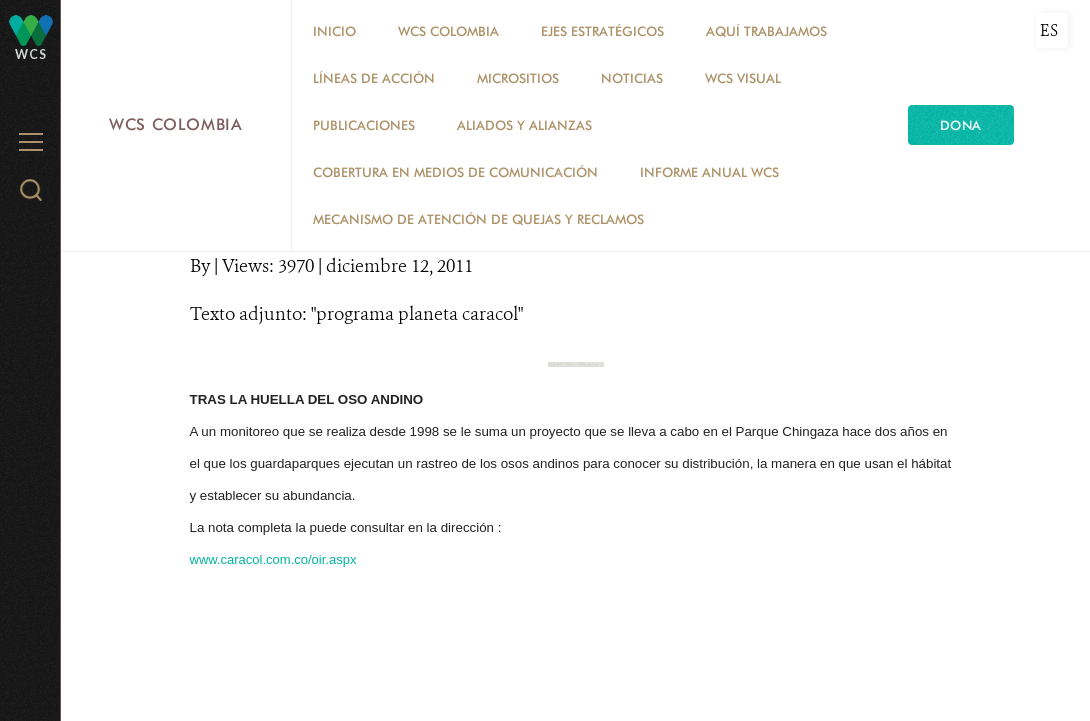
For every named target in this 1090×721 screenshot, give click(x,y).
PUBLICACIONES (364, 125)
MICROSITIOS (518, 78)
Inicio (334, 31)
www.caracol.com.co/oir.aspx (273, 559)
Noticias (632, 78)
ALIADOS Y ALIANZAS (524, 125)
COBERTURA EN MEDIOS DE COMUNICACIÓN (455, 172)
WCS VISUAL (743, 78)
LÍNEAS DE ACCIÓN (374, 78)
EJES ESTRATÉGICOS (602, 31)
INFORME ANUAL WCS (709, 172)
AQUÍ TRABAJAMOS (766, 31)
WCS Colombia (176, 124)
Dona (961, 125)
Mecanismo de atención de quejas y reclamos (478, 219)
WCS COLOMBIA (448, 31)
